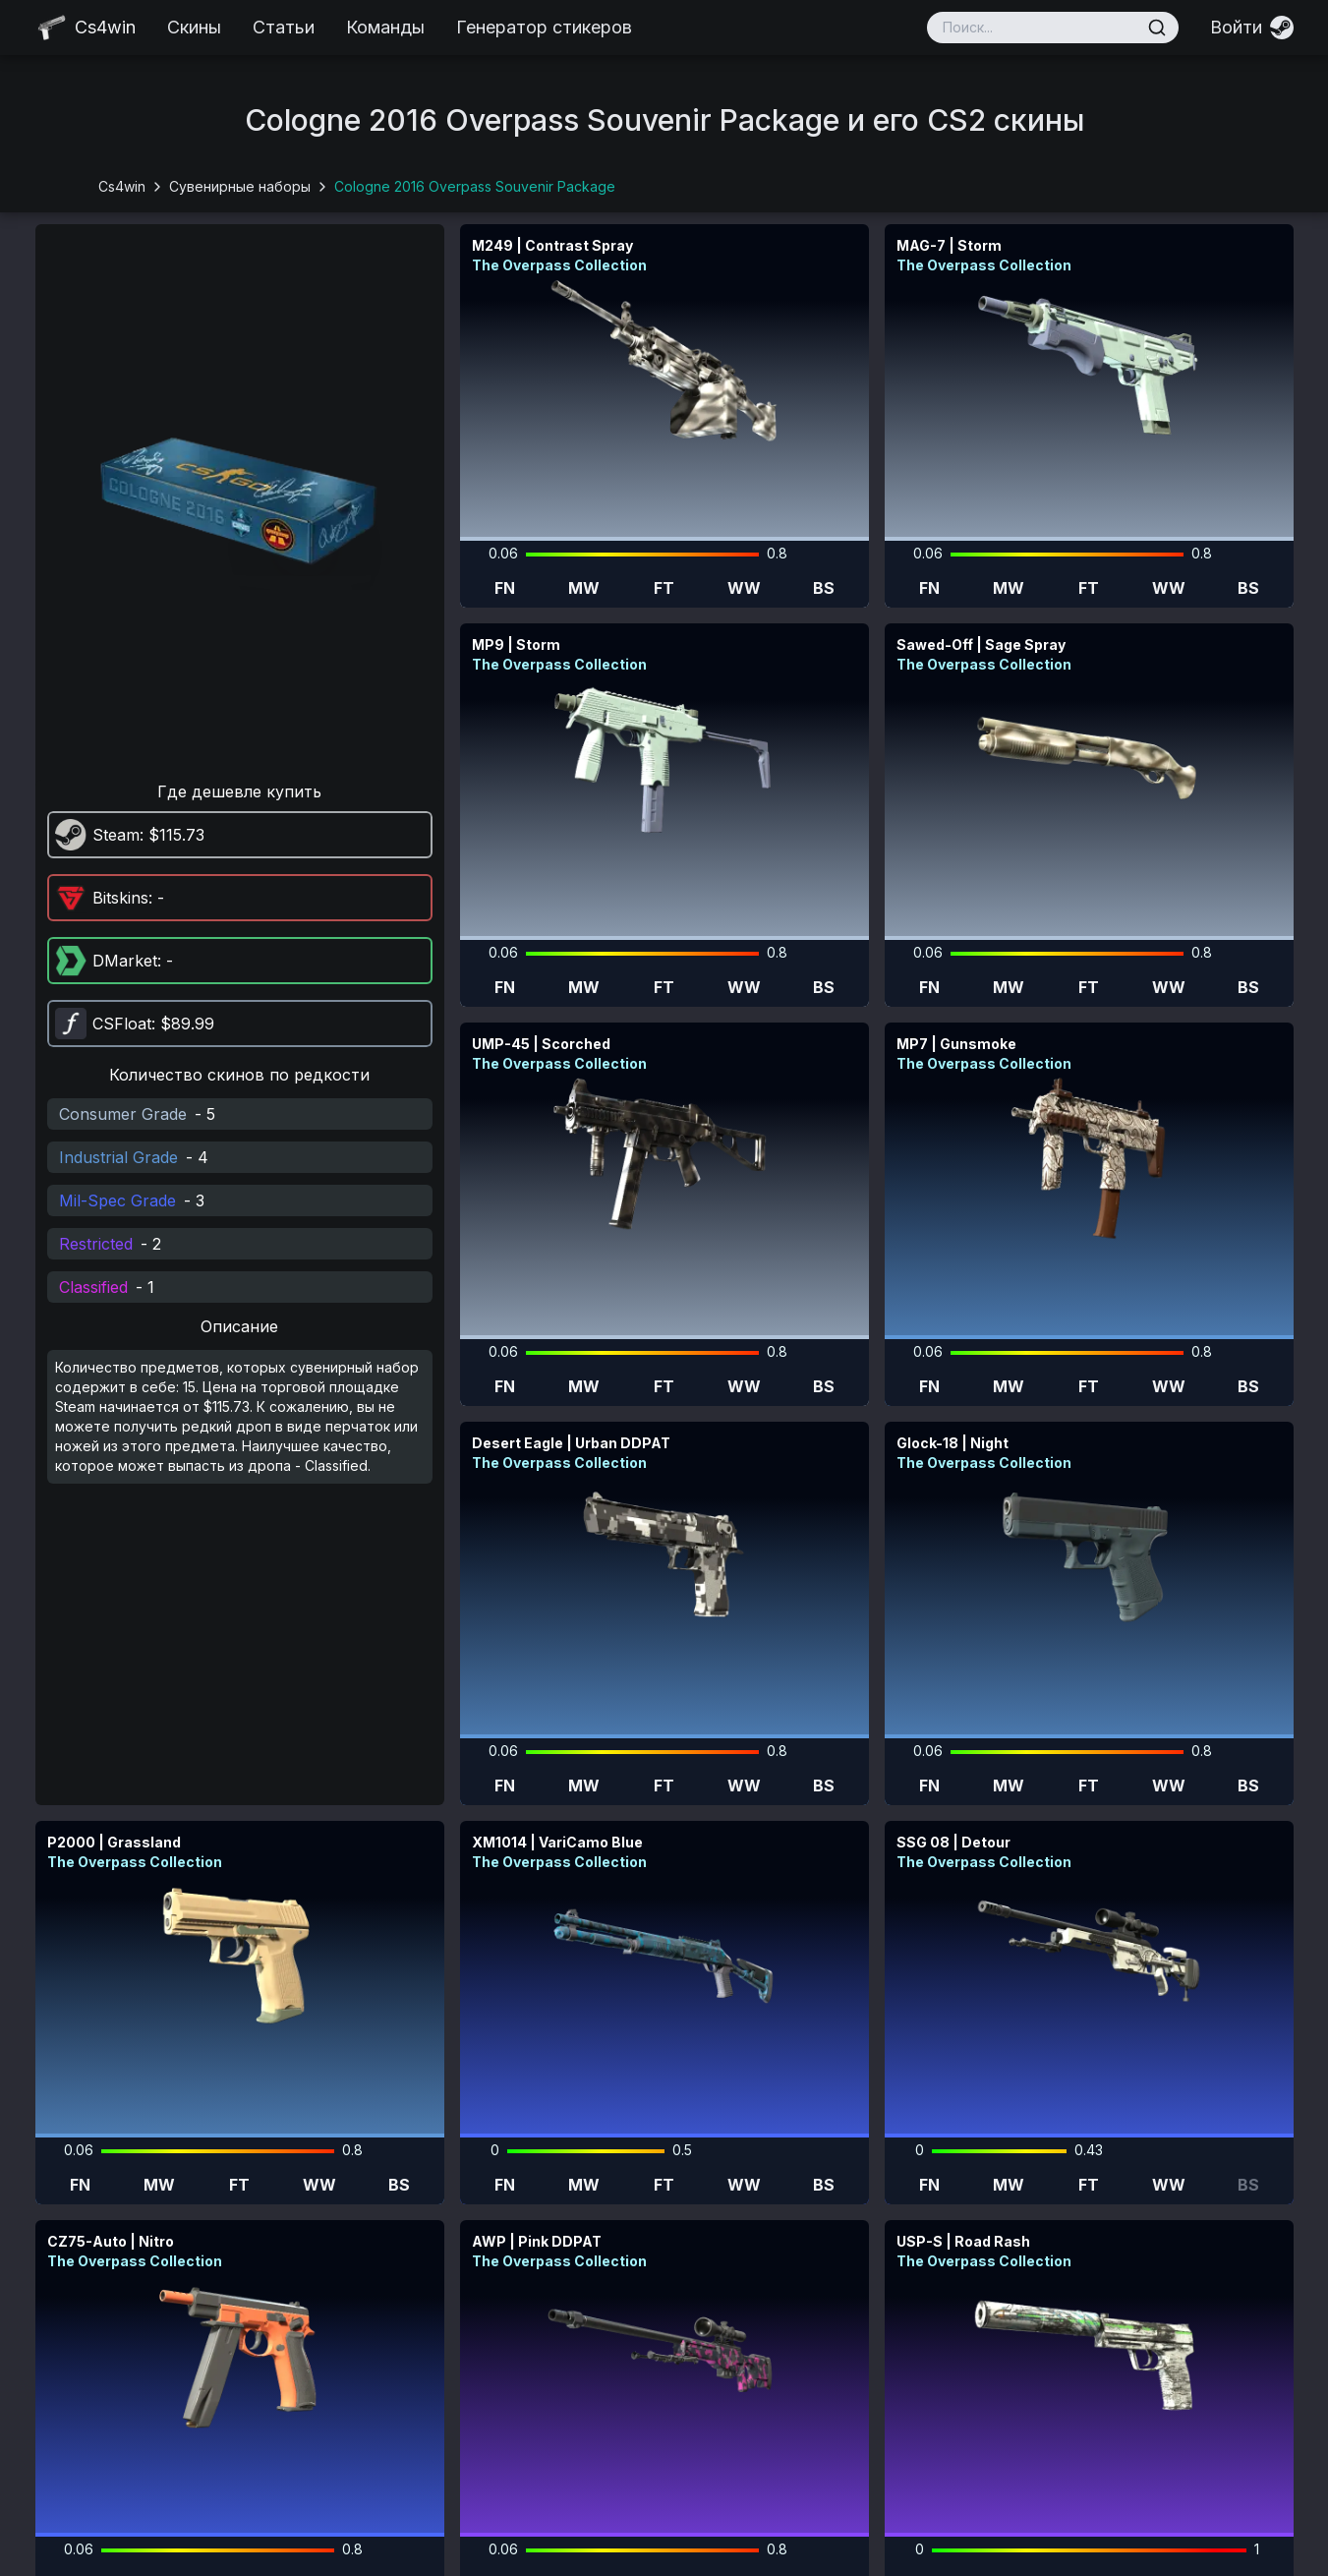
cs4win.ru (580, 2552)
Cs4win (121, 186)
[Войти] (1252, 27)
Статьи (284, 27)
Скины (194, 27)
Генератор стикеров (544, 27)
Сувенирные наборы (240, 186)
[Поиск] (1157, 27)
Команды (385, 27)
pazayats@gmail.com (1162, 2502)
